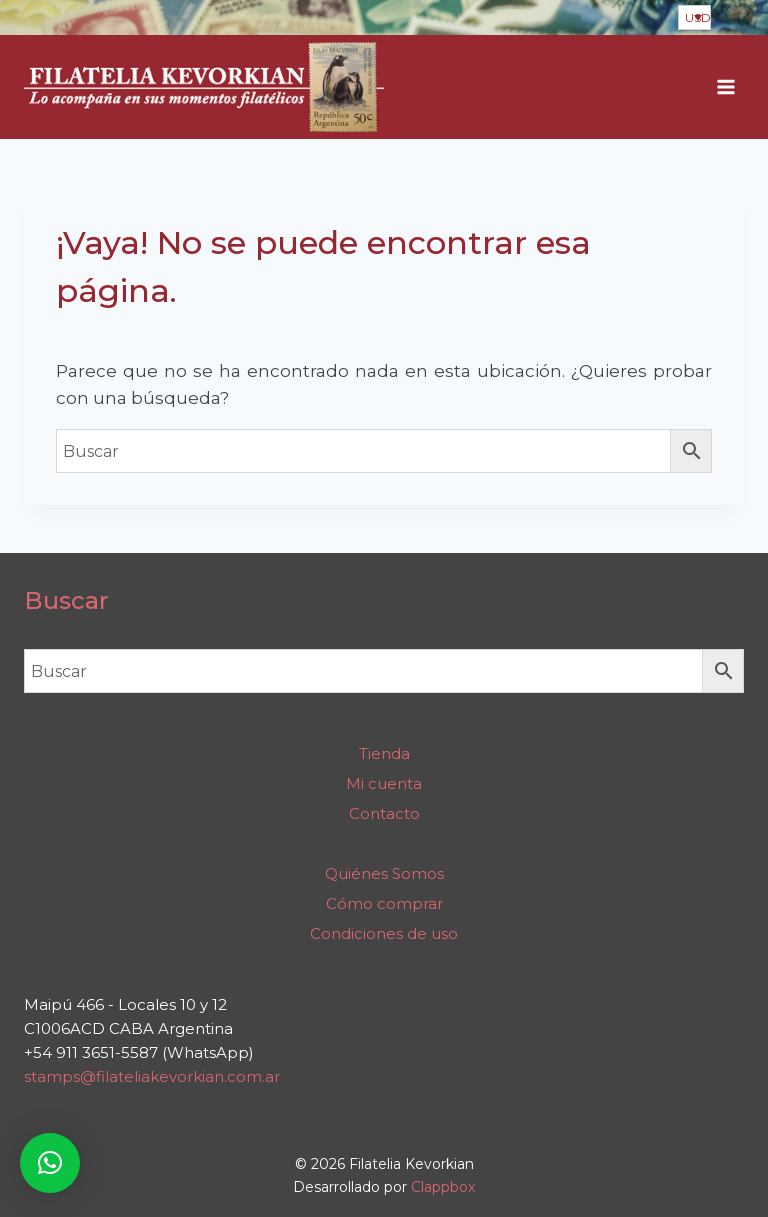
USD (698, 17)
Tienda (384, 753)
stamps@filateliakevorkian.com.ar (152, 1076)
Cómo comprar (384, 903)
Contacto (384, 813)
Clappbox (443, 1187)
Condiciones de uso (384, 933)
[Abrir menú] (725, 87)
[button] (50, 1163)
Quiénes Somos (384, 873)
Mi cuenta (384, 783)
